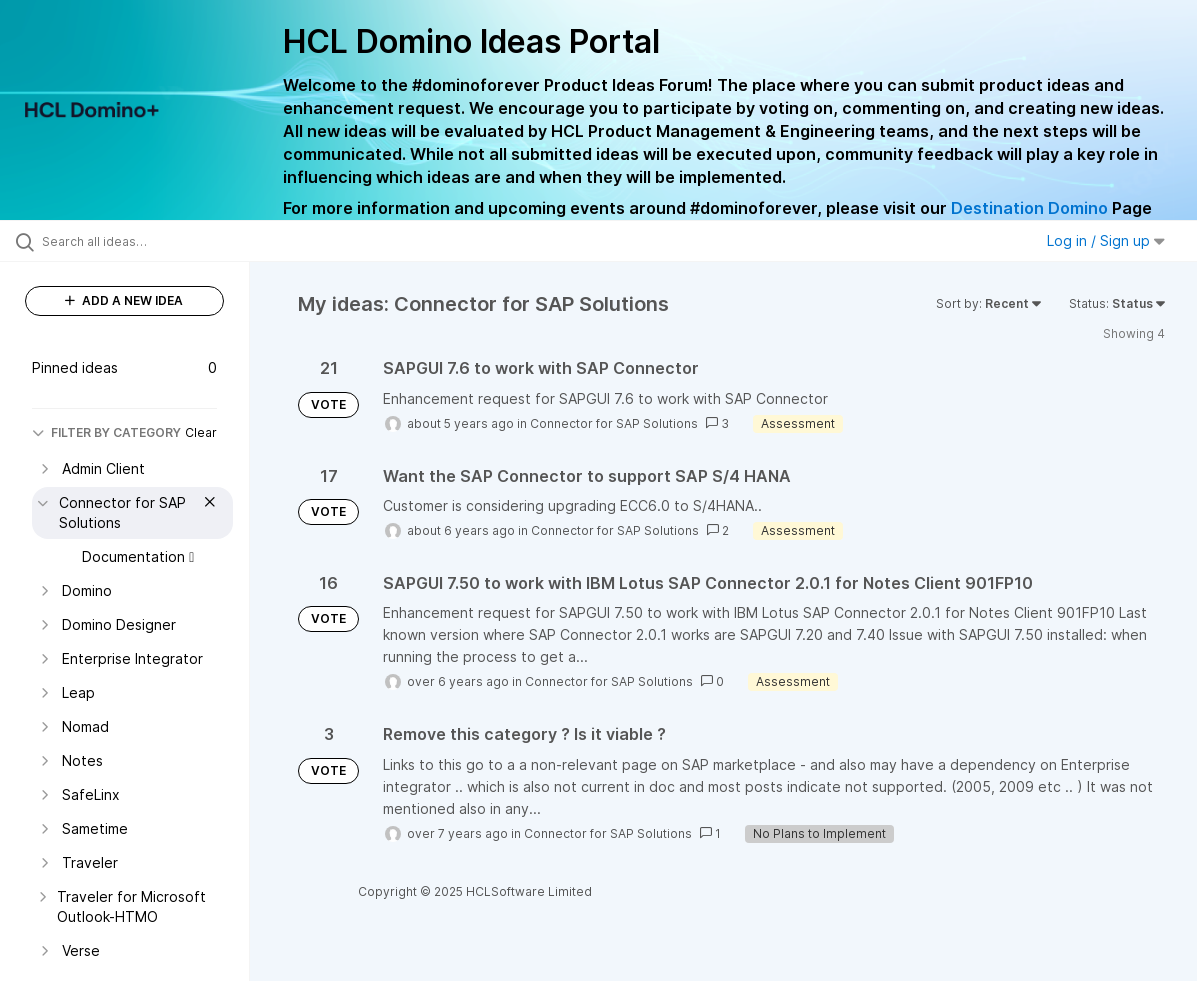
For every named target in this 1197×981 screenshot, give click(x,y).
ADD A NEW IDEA (124, 300)
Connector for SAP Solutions (614, 423)
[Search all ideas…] (144, 241)
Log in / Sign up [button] (1106, 240)
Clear (201, 432)
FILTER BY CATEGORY (106, 432)
